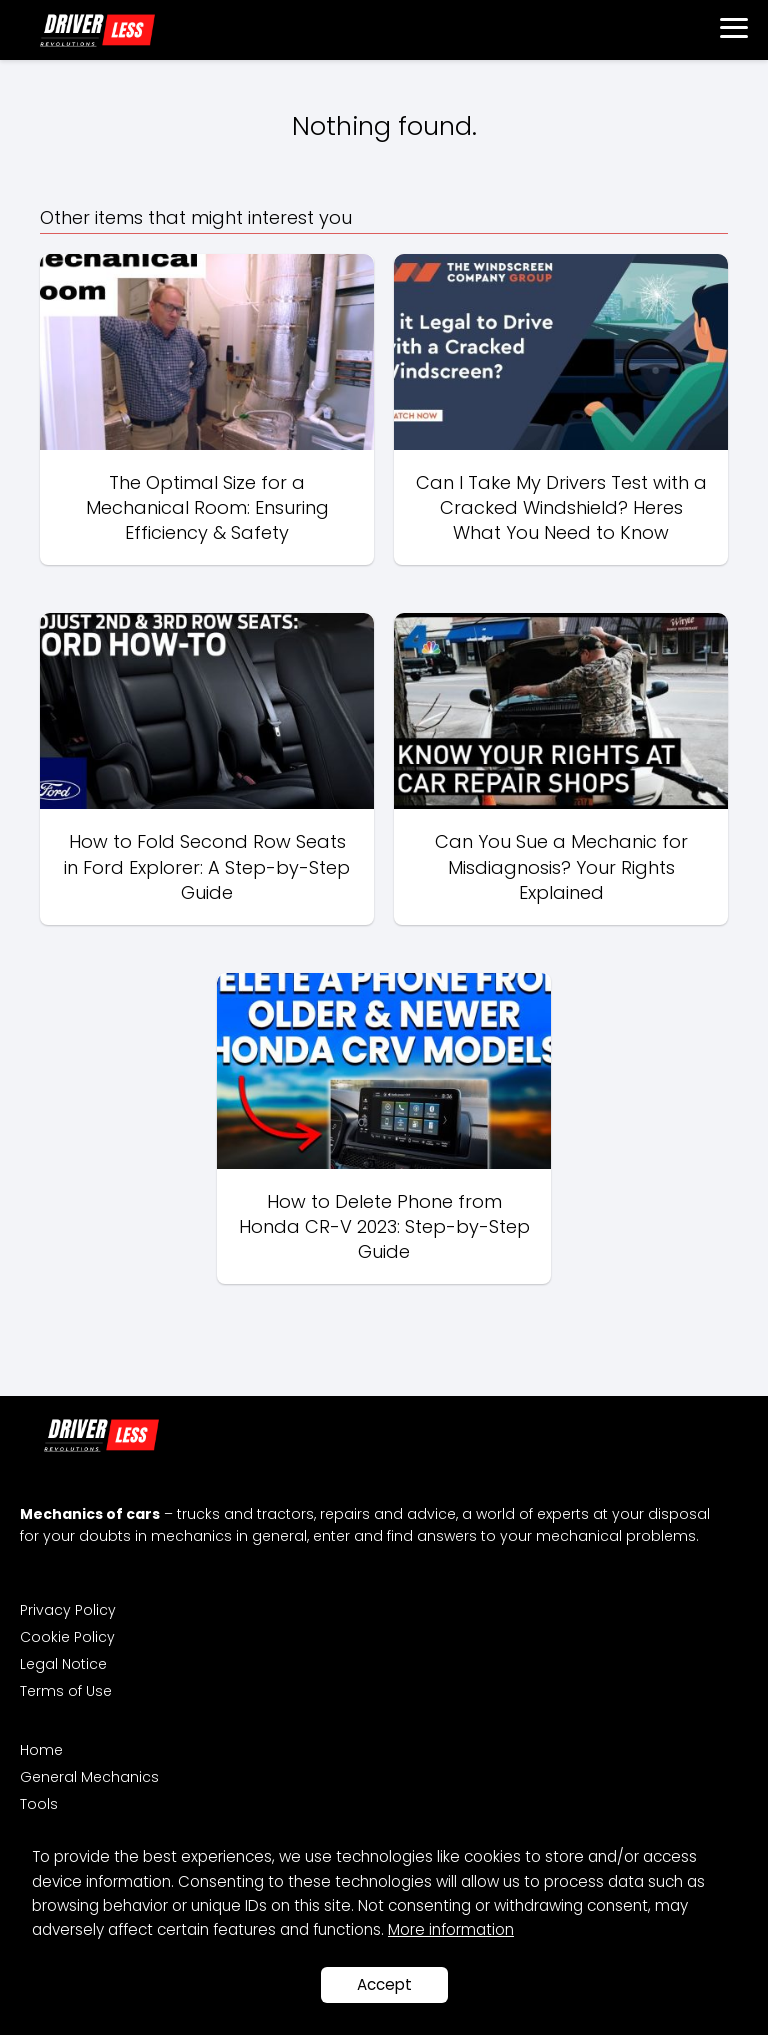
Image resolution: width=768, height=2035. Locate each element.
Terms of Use (66, 1691)
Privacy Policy (68, 1610)
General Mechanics (89, 1777)
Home (41, 1750)
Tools (39, 1804)
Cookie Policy (67, 1637)
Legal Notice (63, 1664)
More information (451, 1929)
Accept (384, 1984)
